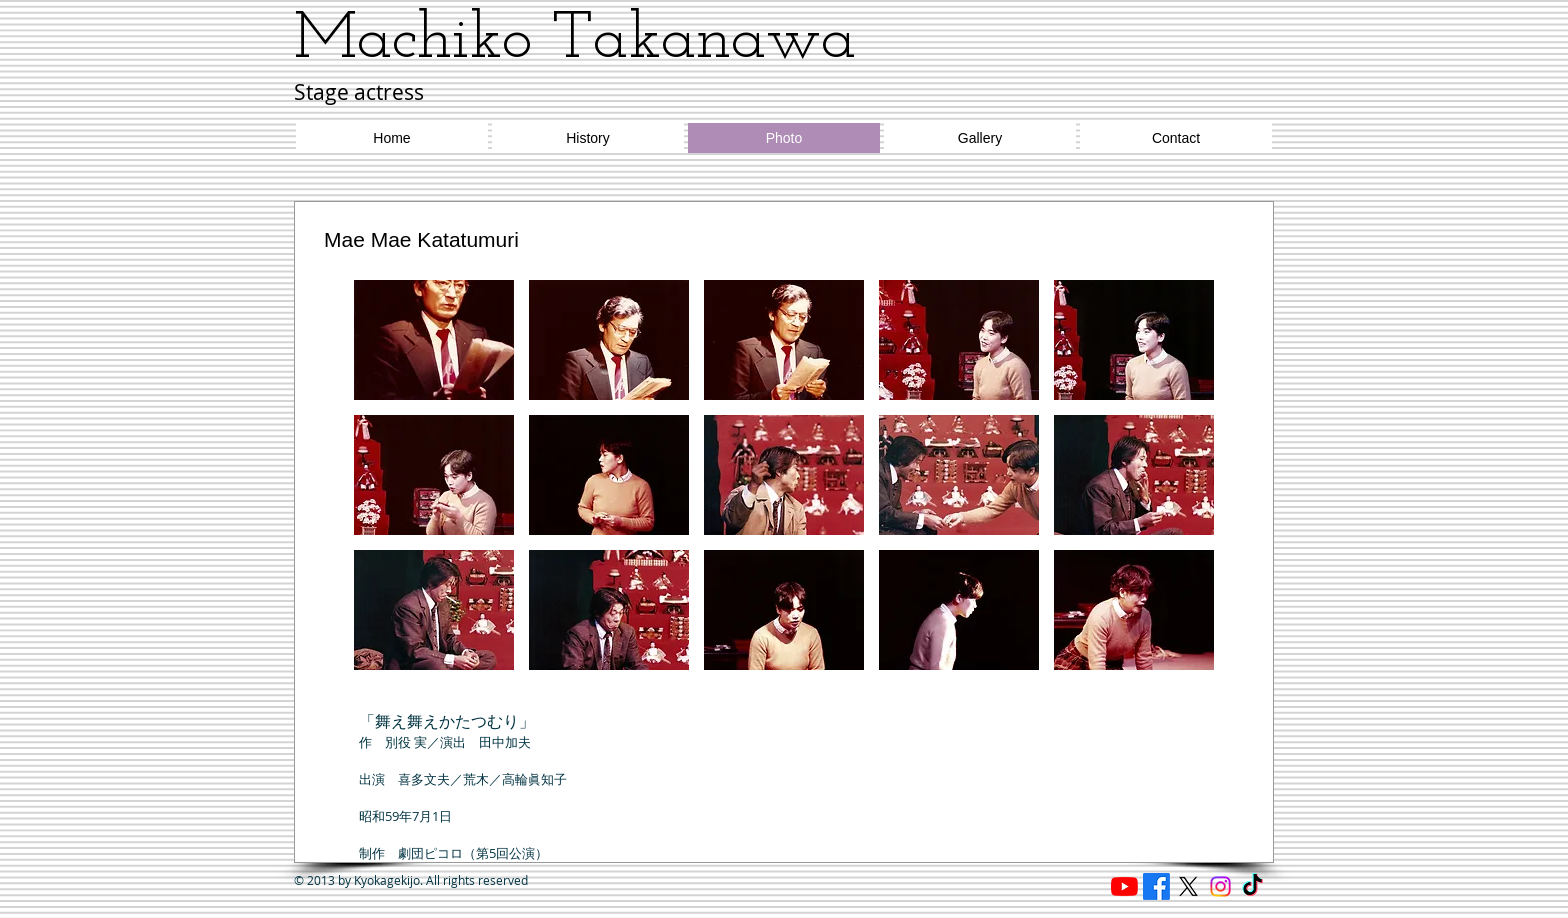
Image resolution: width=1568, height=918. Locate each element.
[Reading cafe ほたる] (1124, 886)
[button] (434, 340)
